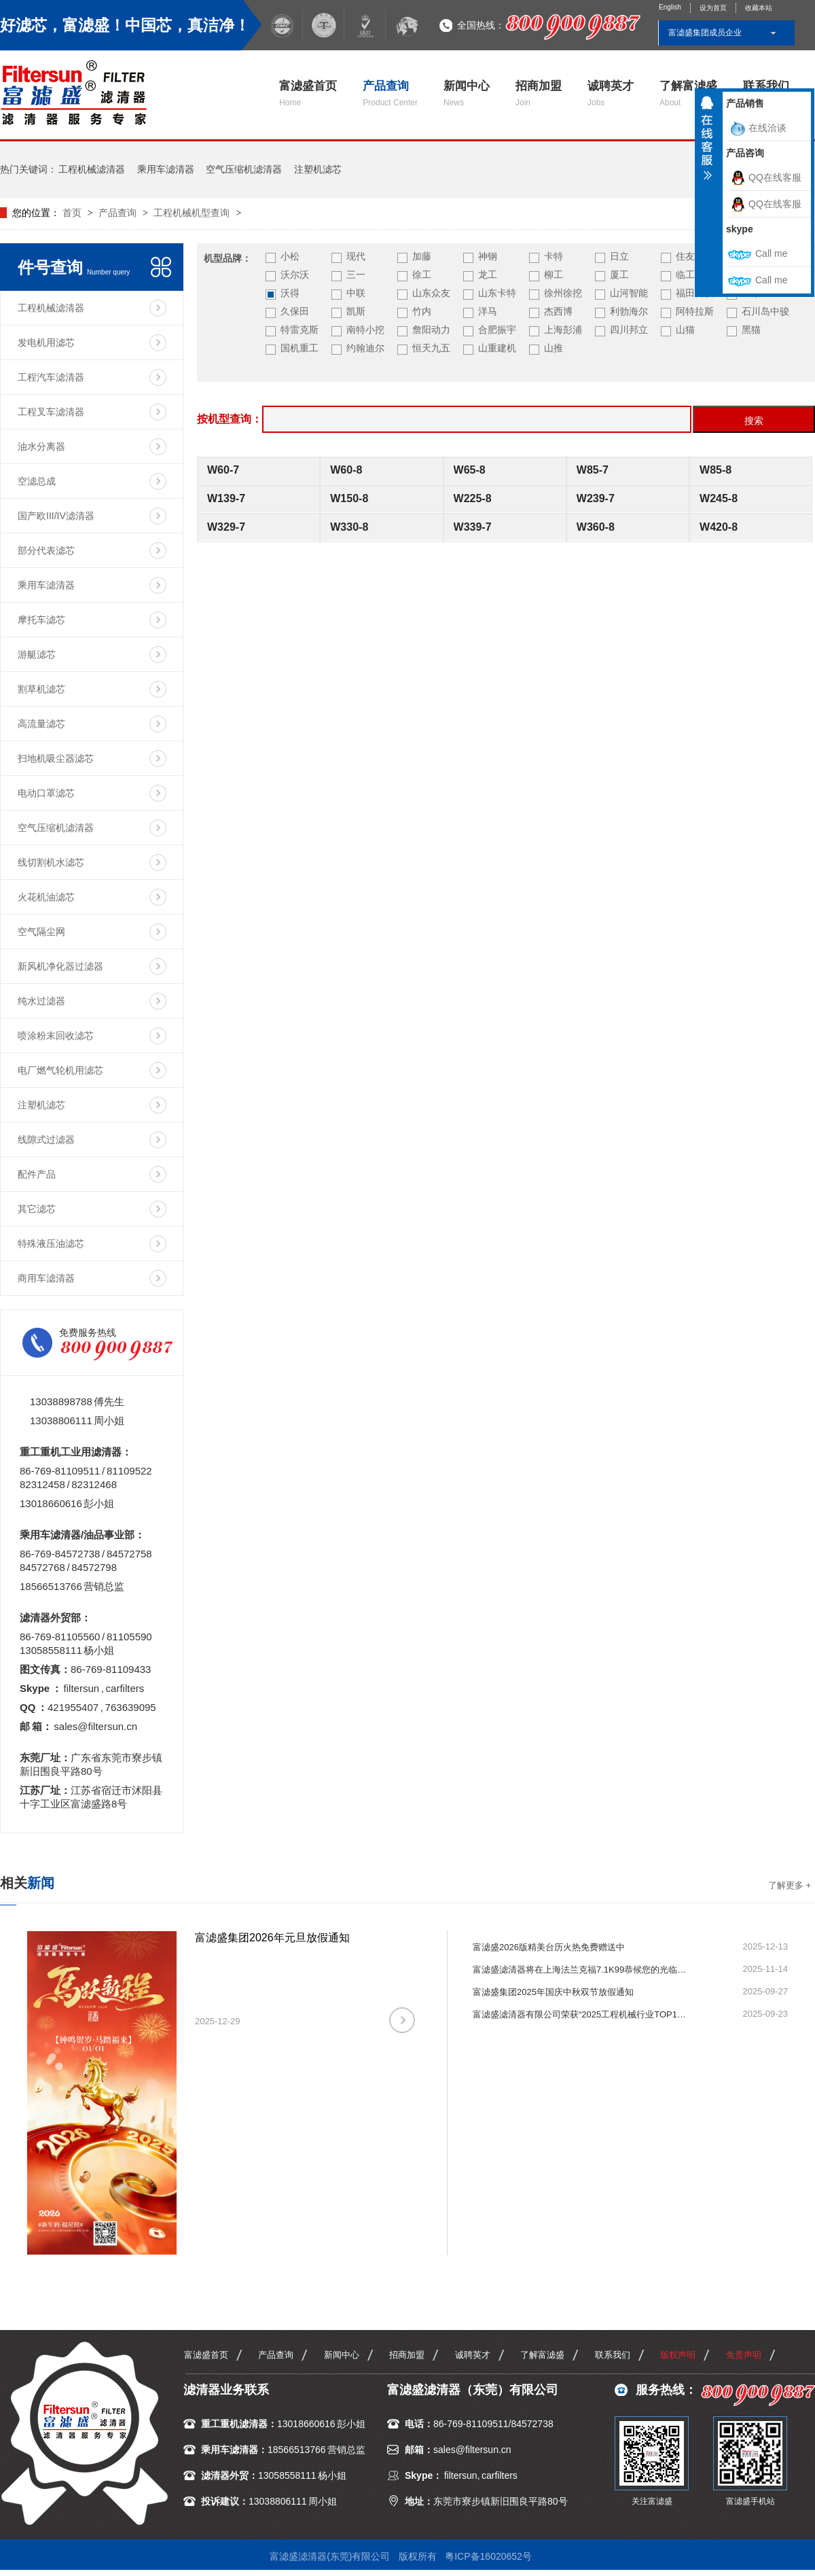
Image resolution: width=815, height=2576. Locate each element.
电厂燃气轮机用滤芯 (60, 1070)
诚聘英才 (610, 93)
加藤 (421, 256)
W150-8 (349, 498)
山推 (553, 347)
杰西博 (558, 311)
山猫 (685, 329)
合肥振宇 (497, 329)
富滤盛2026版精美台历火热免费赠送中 (549, 1947)
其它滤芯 (37, 1208)
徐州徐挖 (563, 292)
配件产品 (37, 1174)
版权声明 (677, 2355)
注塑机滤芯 (318, 169)
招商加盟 (538, 93)
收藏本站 (758, 8)
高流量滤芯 (41, 723)
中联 (355, 292)
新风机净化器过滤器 (60, 966)
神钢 (487, 256)
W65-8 (470, 470)
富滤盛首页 (308, 93)
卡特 (553, 256)
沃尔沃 (294, 274)
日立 (619, 256)
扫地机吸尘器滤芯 (56, 758)
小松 (290, 256)
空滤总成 (37, 481)
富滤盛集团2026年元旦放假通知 (272, 1937)
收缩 (707, 143)
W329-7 (226, 527)
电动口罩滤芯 (46, 793)
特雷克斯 (299, 329)
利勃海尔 (629, 311)
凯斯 (355, 311)
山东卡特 (497, 292)
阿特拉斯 (695, 311)
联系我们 (612, 2355)
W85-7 (593, 470)
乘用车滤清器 (165, 169)
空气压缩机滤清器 (244, 169)
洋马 (487, 311)
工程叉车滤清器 (51, 411)
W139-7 (226, 498)
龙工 (487, 274)
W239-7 (596, 498)
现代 (355, 256)
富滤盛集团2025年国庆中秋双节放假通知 (553, 1992)
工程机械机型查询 (191, 212)
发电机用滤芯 (46, 342)
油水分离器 (41, 446)
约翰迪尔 (365, 347)
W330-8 (349, 527)
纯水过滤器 (41, 1000)
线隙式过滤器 (46, 1139)
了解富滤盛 (688, 93)
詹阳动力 (431, 329)
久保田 (294, 311)
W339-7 (473, 527)
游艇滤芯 (37, 654)
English (670, 7)
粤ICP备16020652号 (488, 2556)
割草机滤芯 (41, 689)
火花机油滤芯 (46, 897)
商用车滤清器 (46, 1278)
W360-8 (596, 527)
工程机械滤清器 (91, 169)
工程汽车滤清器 (51, 377)
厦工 (619, 274)
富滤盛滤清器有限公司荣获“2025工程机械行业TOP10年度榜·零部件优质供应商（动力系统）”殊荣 (581, 2014)
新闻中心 (466, 93)
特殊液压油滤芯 (51, 1243)
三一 (355, 274)
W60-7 (223, 470)
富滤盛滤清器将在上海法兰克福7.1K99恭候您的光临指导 (581, 1969)
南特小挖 (365, 329)
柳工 (553, 274)
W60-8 (346, 470)
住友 (685, 256)
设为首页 (713, 8)
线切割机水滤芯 (51, 862)
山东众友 (431, 292)
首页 (73, 212)
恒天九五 (431, 347)
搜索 (753, 421)
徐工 (421, 274)
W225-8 (473, 498)
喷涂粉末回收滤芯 (56, 1035)
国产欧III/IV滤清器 (56, 515)
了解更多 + (789, 1885)
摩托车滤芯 (41, 619)
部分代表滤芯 (46, 550)
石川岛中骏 (765, 311)
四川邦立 (629, 329)
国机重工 (299, 347)
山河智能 (629, 292)
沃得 (290, 292)
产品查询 (390, 93)
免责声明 (743, 2355)
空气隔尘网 (41, 931)
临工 (685, 274)
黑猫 (751, 329)
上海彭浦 (563, 329)
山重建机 (497, 347)
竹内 (421, 311)
